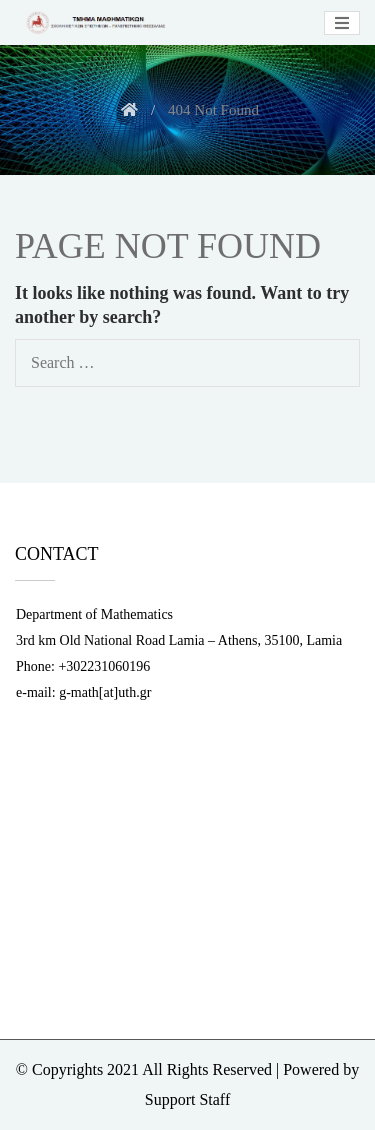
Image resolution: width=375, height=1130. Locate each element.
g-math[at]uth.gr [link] (105, 692)
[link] (94, 22)
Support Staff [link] (187, 1099)
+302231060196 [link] (104, 666)
